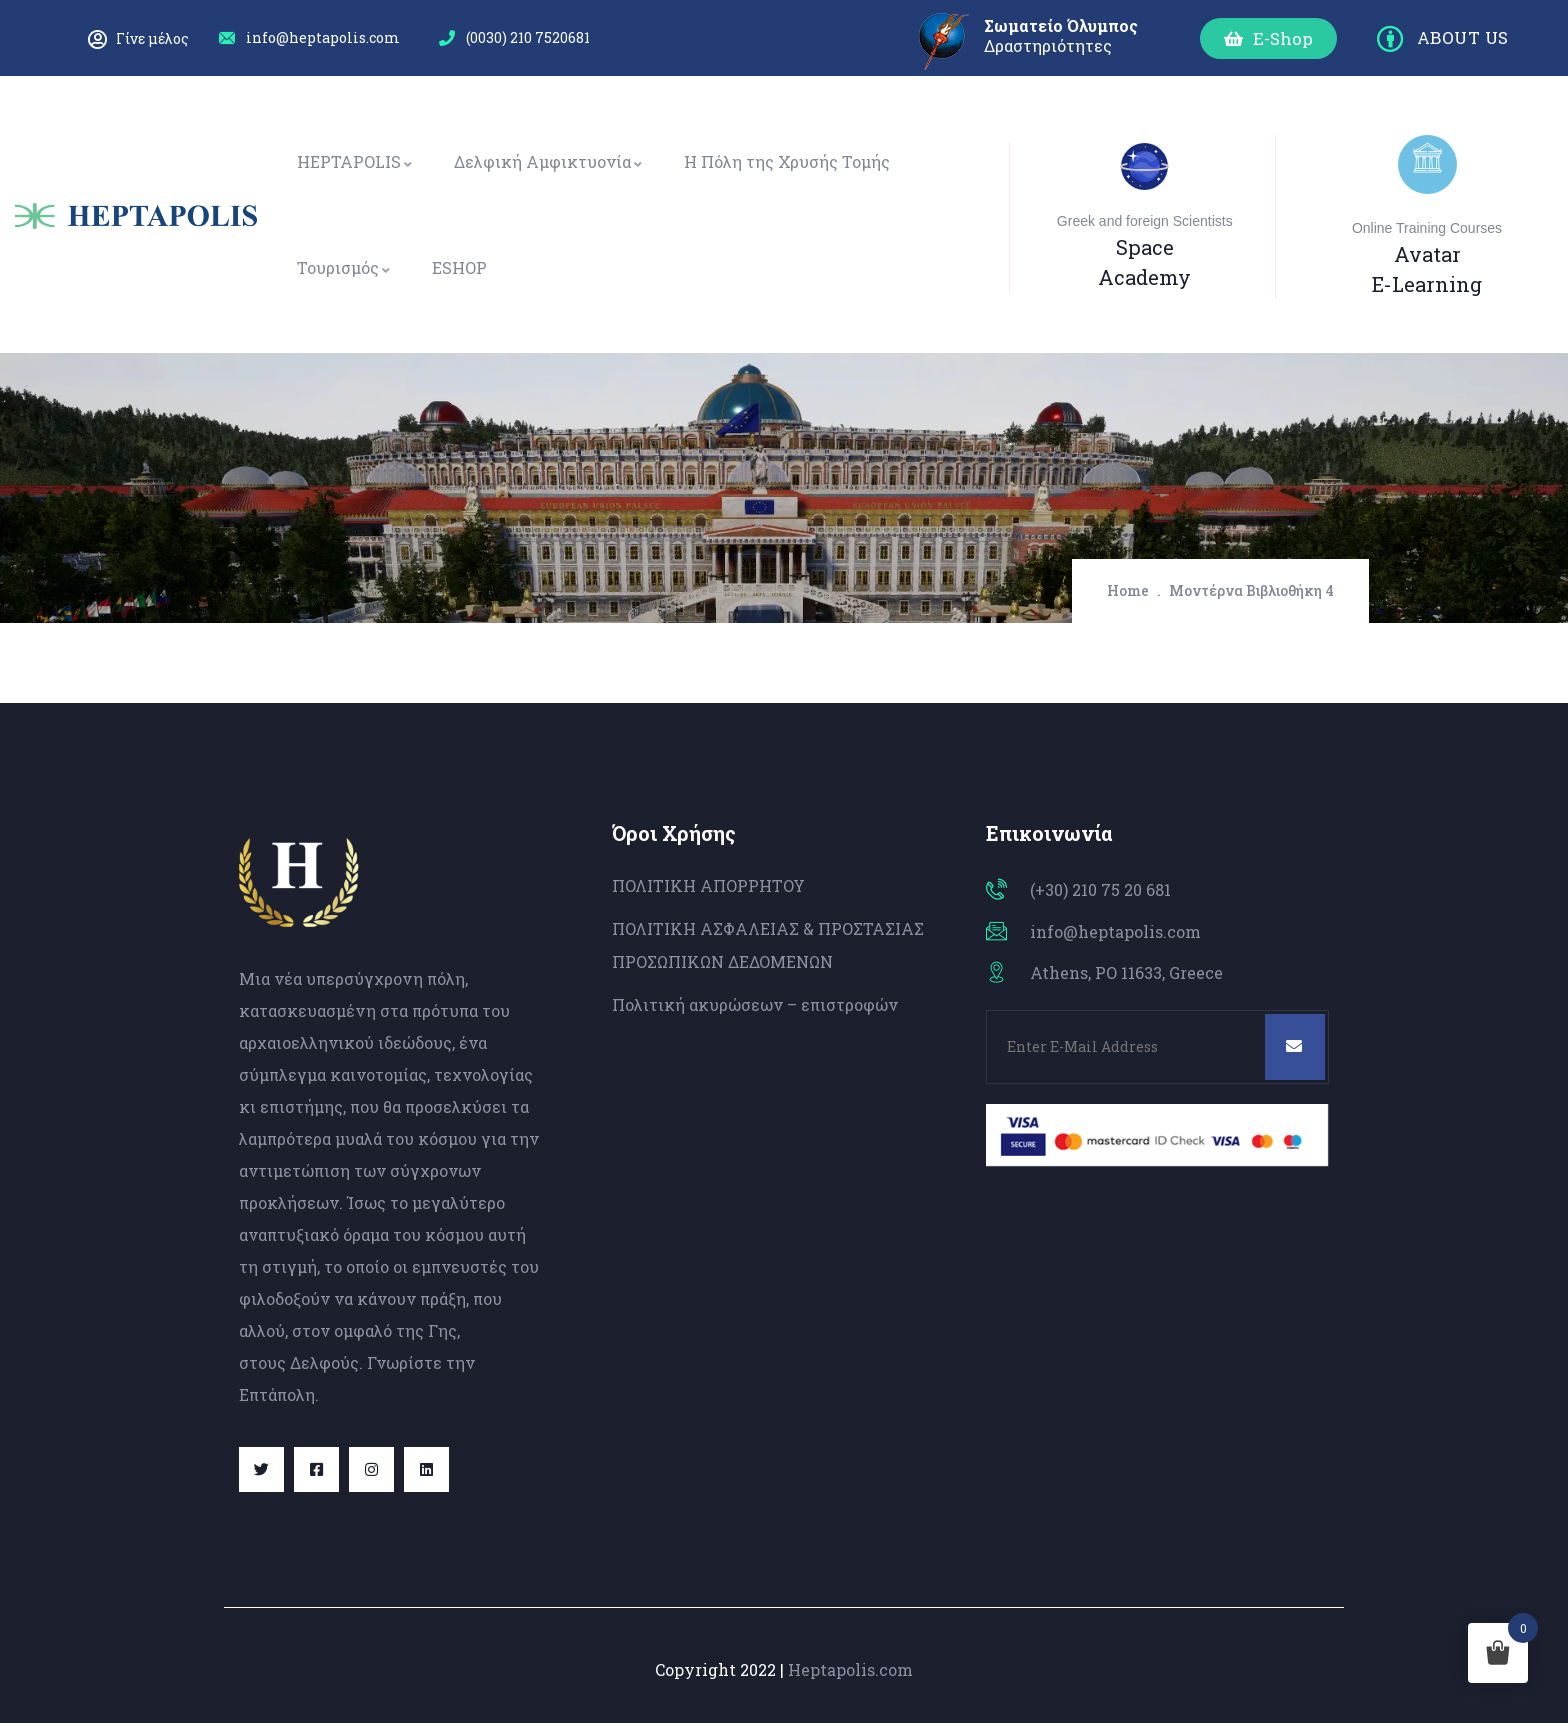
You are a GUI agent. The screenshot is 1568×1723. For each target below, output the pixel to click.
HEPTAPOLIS (355, 161)
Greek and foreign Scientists (1145, 221)
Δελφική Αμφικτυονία (549, 161)
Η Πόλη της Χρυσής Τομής (787, 161)
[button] (1268, 38)
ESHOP (459, 267)
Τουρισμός (344, 267)
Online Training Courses (1427, 228)
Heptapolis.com (850, 1669)
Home (1128, 590)
